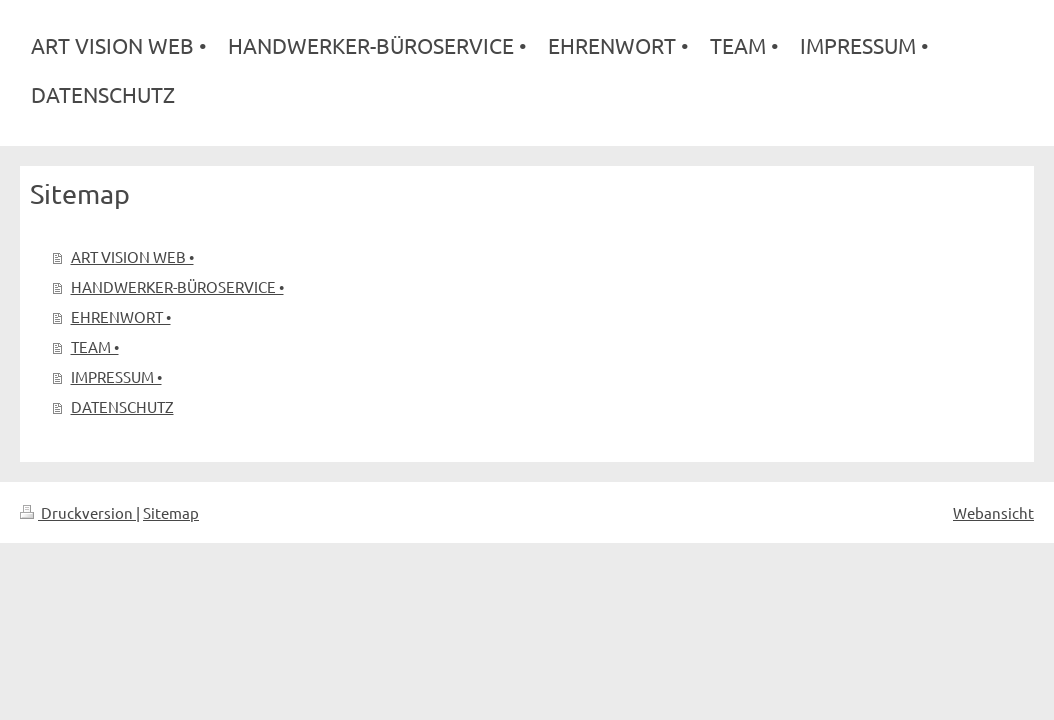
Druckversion (78, 512)
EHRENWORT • (121, 316)
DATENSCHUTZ (122, 406)
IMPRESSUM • (116, 376)
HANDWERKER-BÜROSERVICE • (177, 286)
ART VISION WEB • (132, 256)
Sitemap (171, 512)
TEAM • (95, 346)
